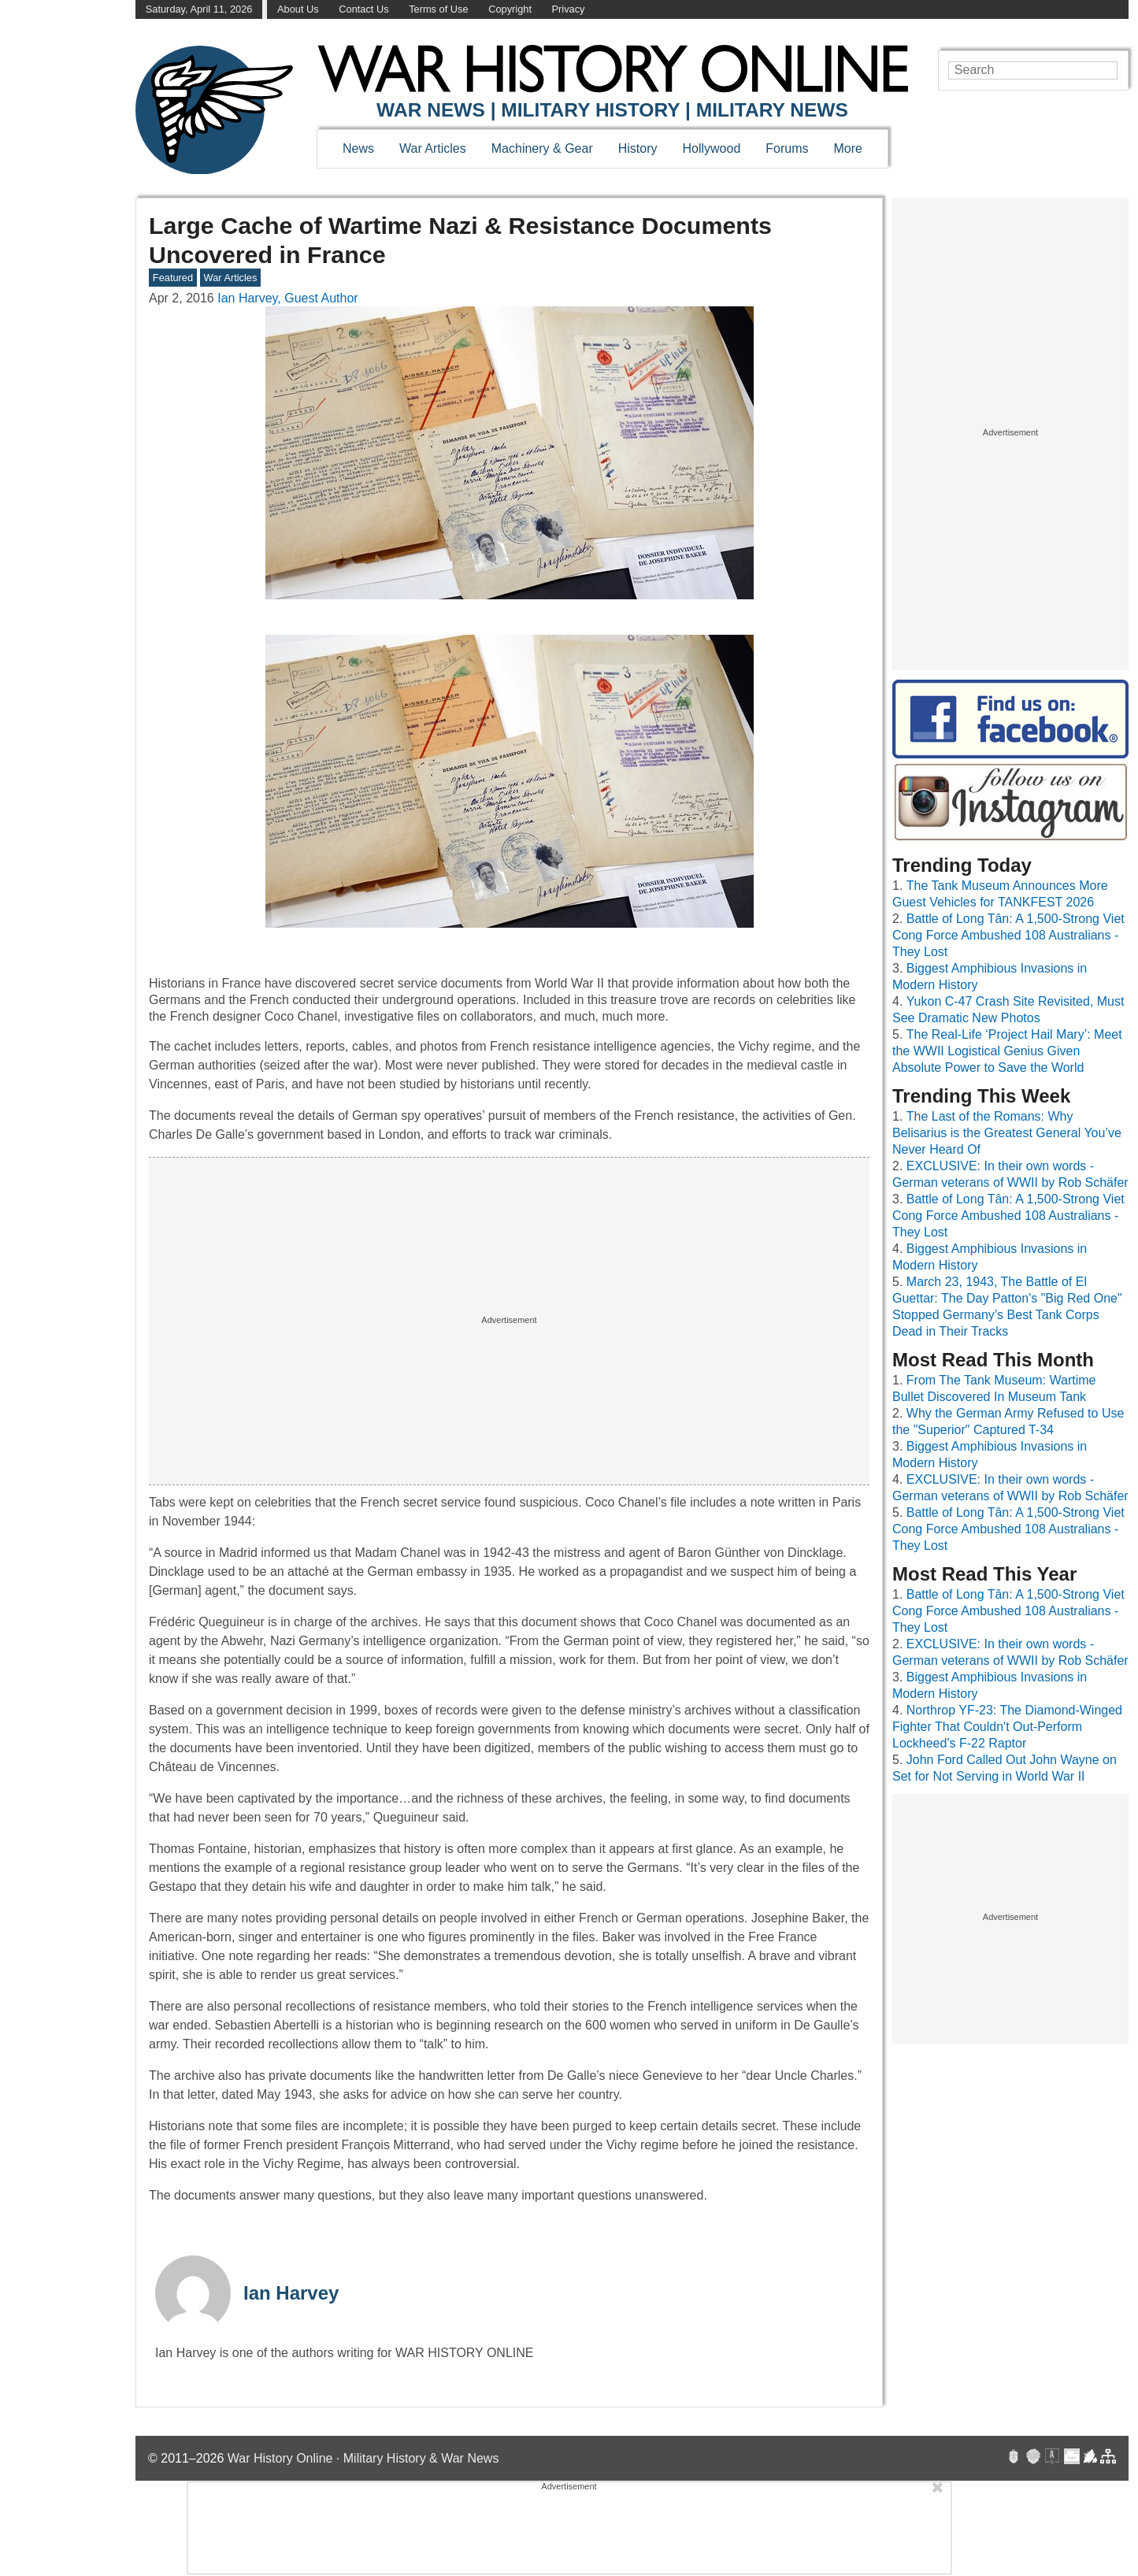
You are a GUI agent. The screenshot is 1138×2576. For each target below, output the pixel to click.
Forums (786, 148)
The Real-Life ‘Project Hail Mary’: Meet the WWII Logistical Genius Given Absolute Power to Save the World (1007, 1051)
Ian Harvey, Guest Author (287, 298)
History (638, 148)
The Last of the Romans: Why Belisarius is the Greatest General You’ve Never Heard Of (1006, 1133)
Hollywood (711, 148)
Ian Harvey (291, 2293)
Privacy (568, 9)
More (848, 148)
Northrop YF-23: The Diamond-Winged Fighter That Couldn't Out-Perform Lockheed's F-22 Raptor (1007, 1726)
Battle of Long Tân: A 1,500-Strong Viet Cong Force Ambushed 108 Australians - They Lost (1008, 935)
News (358, 148)
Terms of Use (438, 9)
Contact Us (363, 9)
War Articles (432, 148)
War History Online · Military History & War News (363, 2458)
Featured (173, 278)
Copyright (510, 9)
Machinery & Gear (542, 148)
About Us (298, 9)
